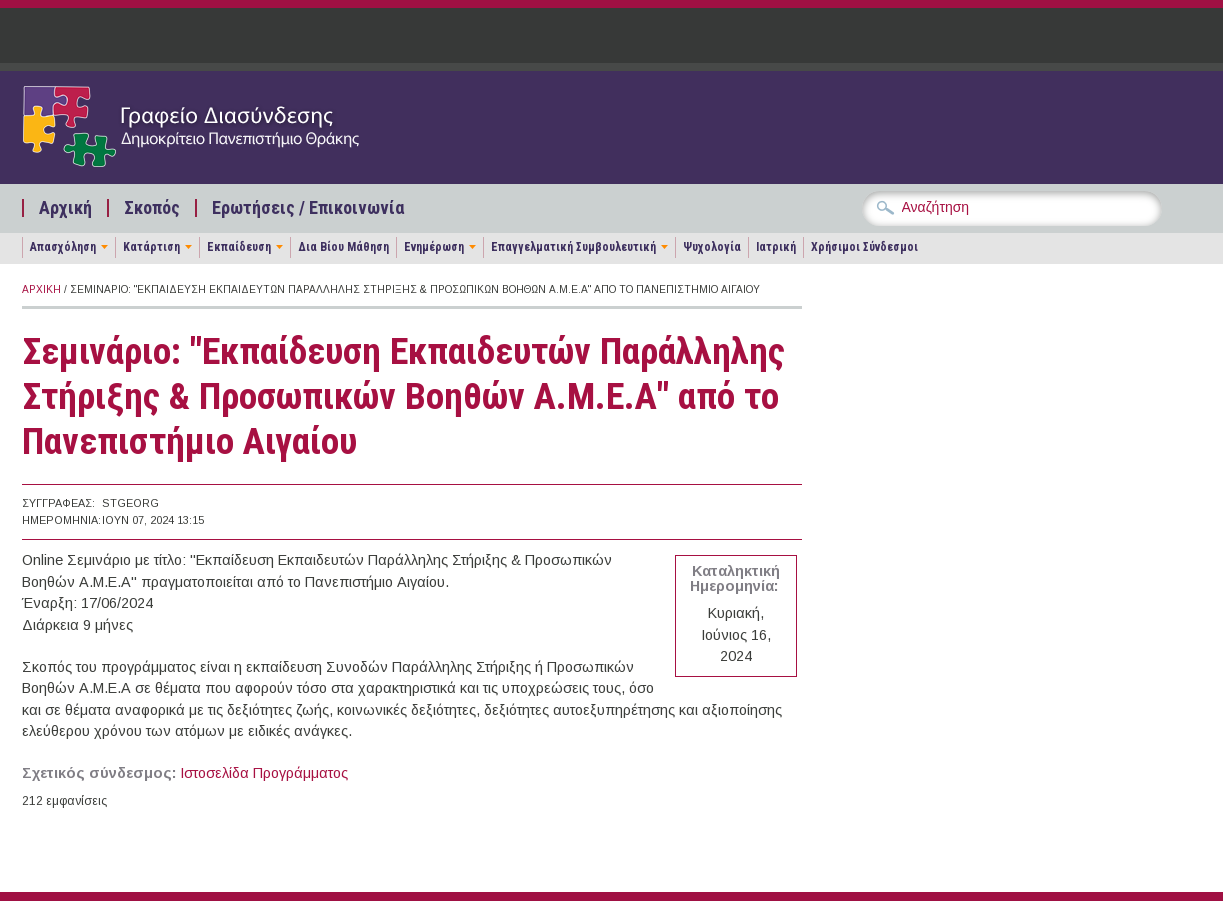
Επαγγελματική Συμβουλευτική (573, 247)
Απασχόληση (63, 247)
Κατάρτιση (151, 247)
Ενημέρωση (434, 247)
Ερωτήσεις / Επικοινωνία (308, 208)
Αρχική (65, 208)
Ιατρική (776, 247)
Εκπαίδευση (239, 247)
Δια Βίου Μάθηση (343, 247)
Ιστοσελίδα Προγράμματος (264, 773)
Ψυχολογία (712, 247)
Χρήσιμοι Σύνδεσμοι (864, 247)
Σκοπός (152, 208)
